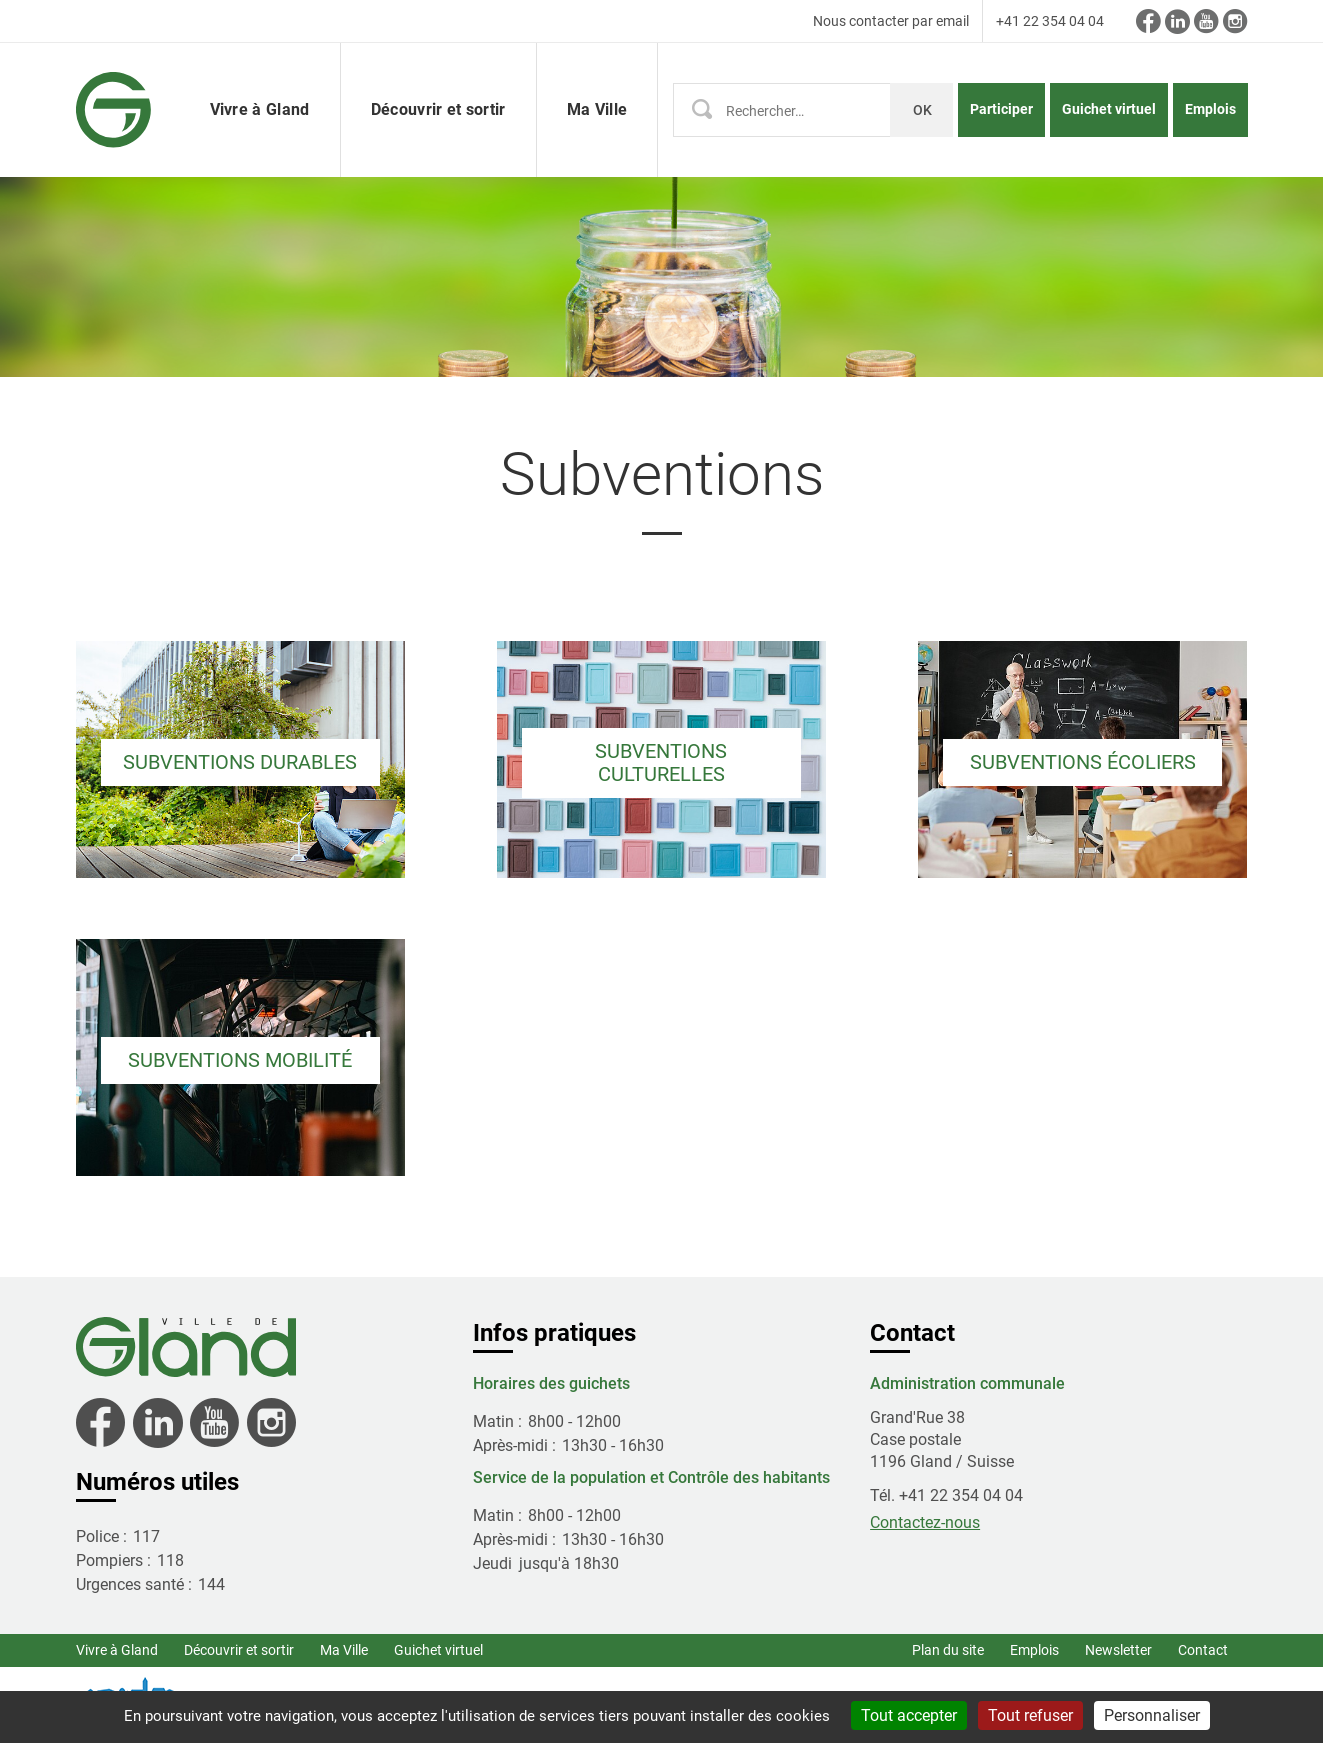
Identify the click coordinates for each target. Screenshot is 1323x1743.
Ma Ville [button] (597, 109)
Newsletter (1118, 1650)
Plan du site (948, 1650)
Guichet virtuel (1109, 109)
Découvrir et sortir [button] (438, 109)
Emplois (1210, 109)
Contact (1203, 1650)
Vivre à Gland (117, 1650)
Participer (1001, 109)
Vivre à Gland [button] (260, 109)
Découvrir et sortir (239, 1650)
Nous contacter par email (891, 21)
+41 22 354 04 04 (1050, 21)
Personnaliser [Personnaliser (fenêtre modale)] (1152, 1715)
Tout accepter (909, 1715)
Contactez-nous (925, 1522)
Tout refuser (1030, 1715)
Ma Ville (344, 1650)
